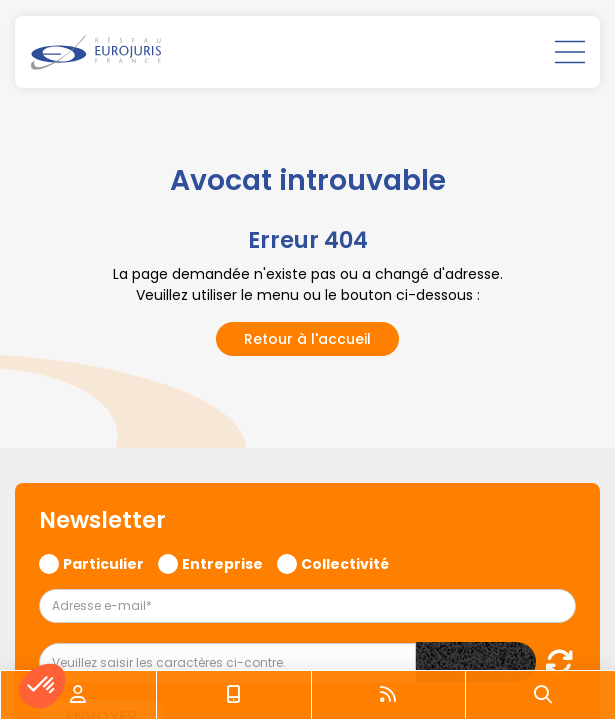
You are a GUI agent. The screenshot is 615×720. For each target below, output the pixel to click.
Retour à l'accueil (307, 339)
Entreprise (222, 563)
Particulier (103, 563)
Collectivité (345, 563)
